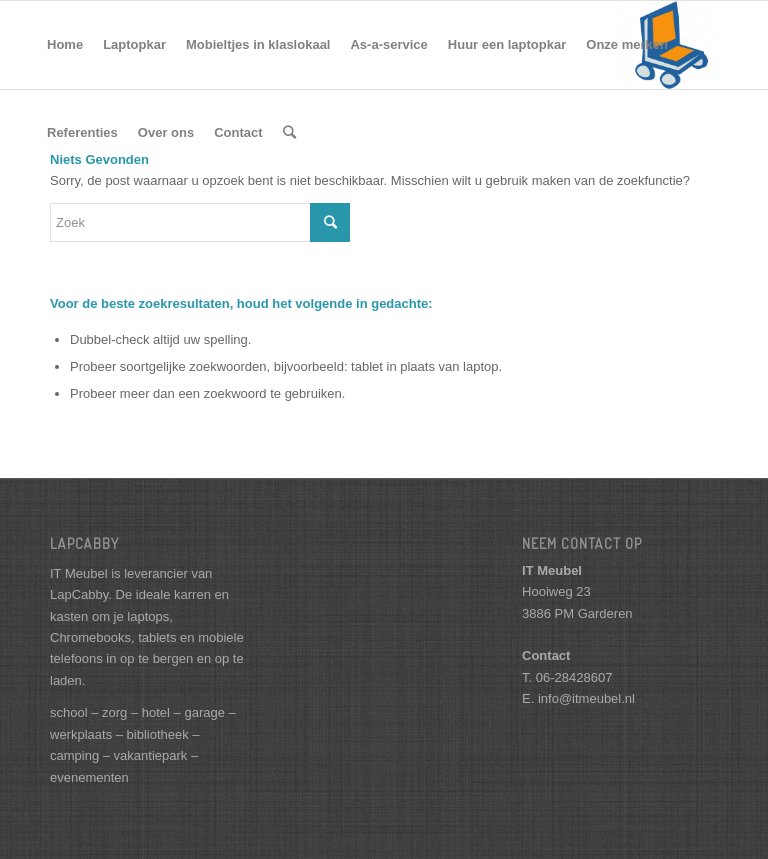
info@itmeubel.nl (586, 698)
